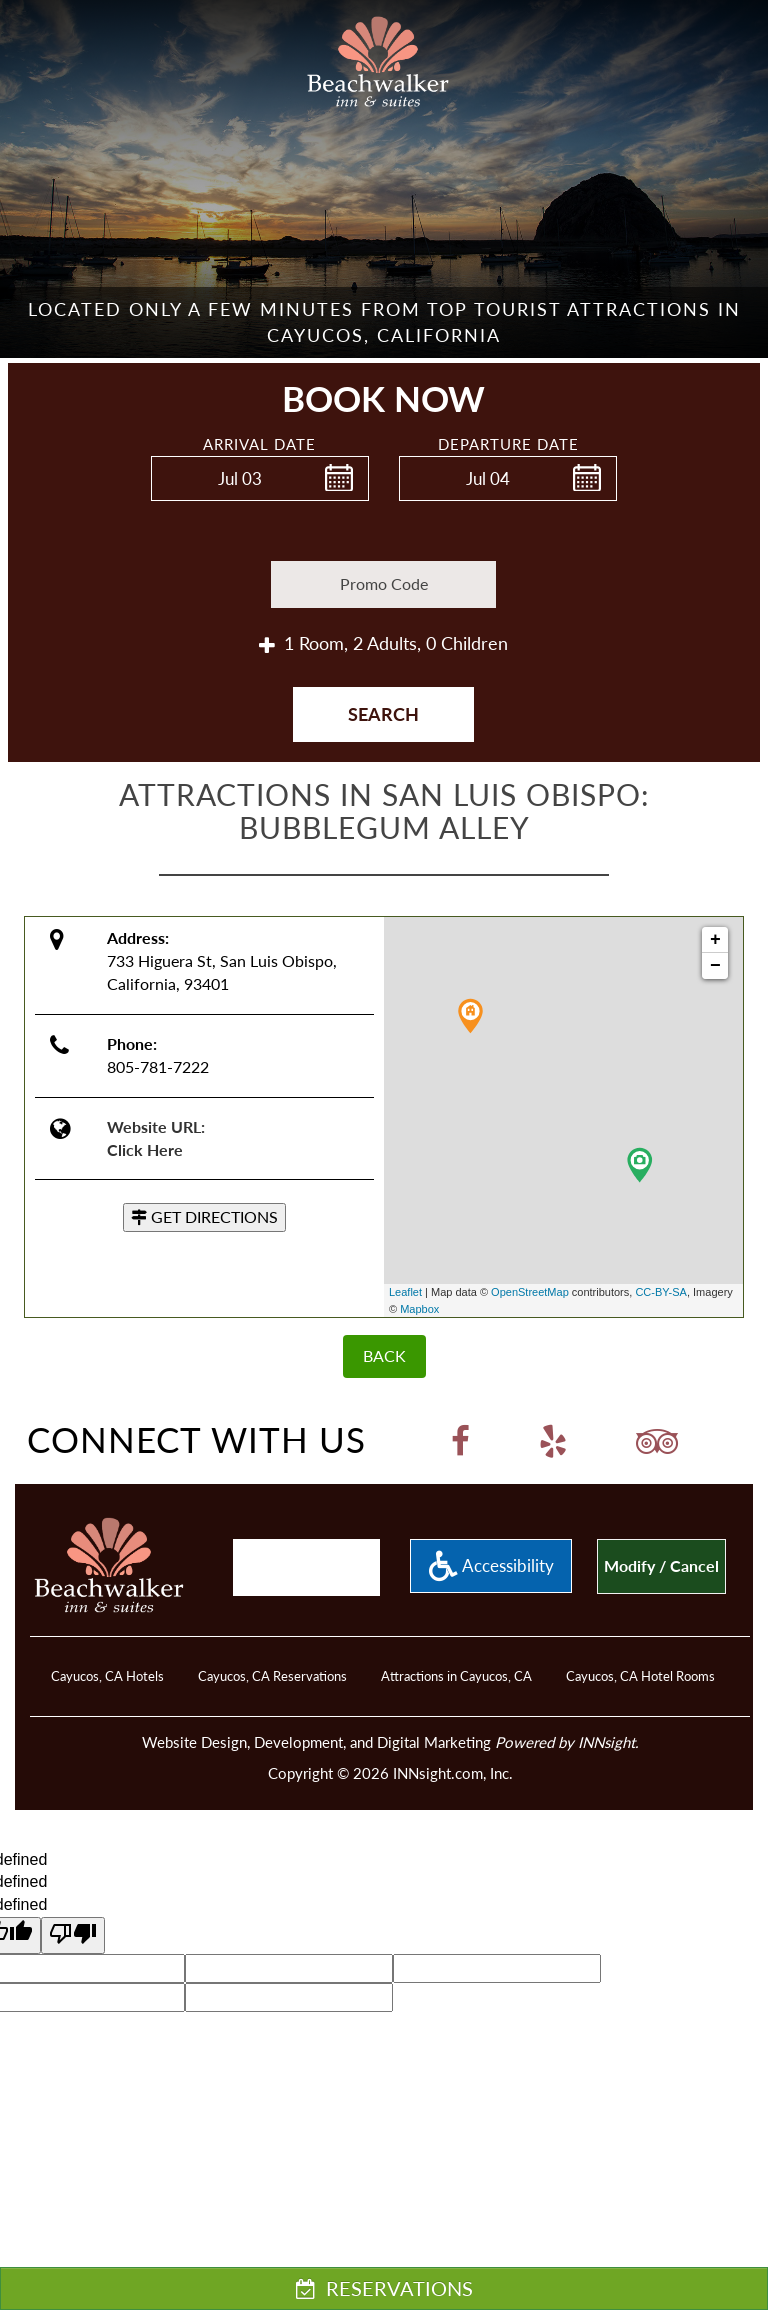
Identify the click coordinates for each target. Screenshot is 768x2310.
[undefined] (73, 1935)
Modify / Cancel (661, 1565)
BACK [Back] (384, 1355)
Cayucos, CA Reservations (272, 1676)
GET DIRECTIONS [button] (204, 1216)
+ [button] (715, 940)
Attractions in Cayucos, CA (456, 1676)
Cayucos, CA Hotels (107, 1676)
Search (383, 714)
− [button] (715, 966)
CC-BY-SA (661, 1292)
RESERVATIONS (384, 2288)
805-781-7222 (158, 1066)
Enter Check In (157, 512)
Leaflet (405, 1292)
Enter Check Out (405, 512)
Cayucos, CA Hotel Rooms (640, 1676)
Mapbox (419, 1309)
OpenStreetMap (530, 1292)
